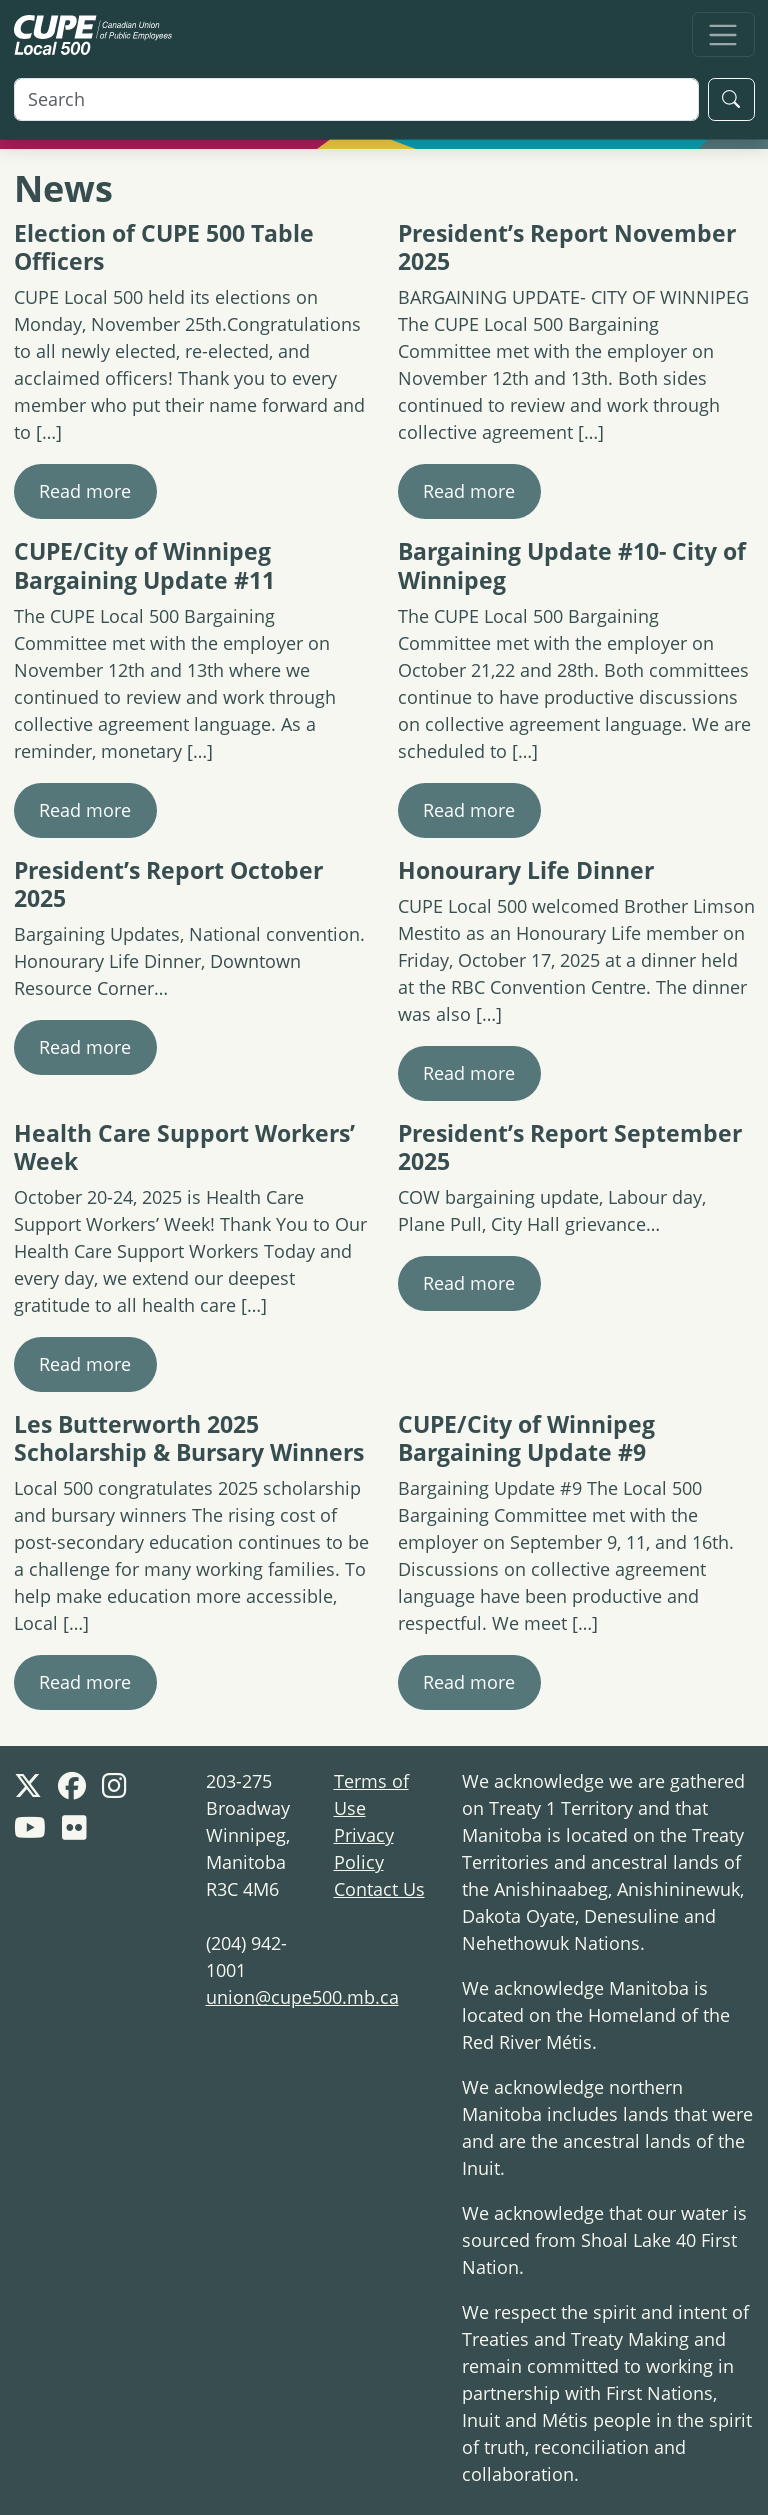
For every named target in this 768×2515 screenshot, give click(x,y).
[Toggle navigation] (723, 34)
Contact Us (379, 1889)
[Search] (356, 99)
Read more (85, 491)
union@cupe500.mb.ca (302, 1997)
